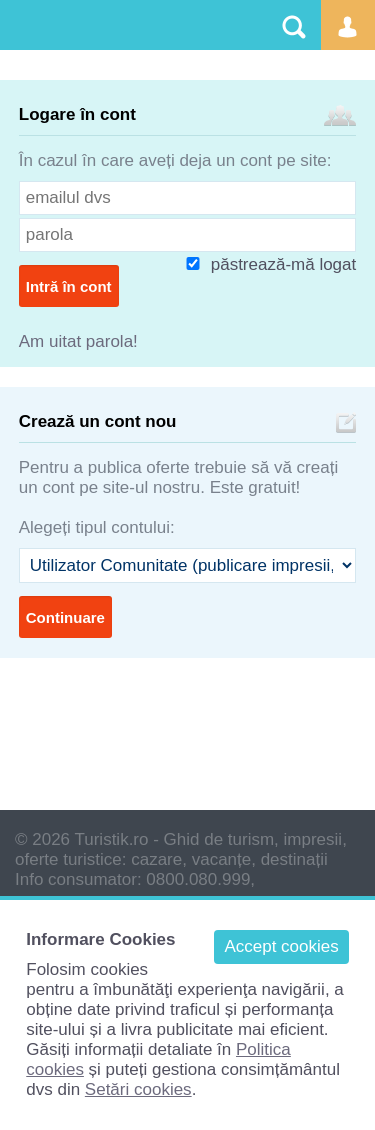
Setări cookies (138, 1089)
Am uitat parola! (78, 341)
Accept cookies (281, 946)
